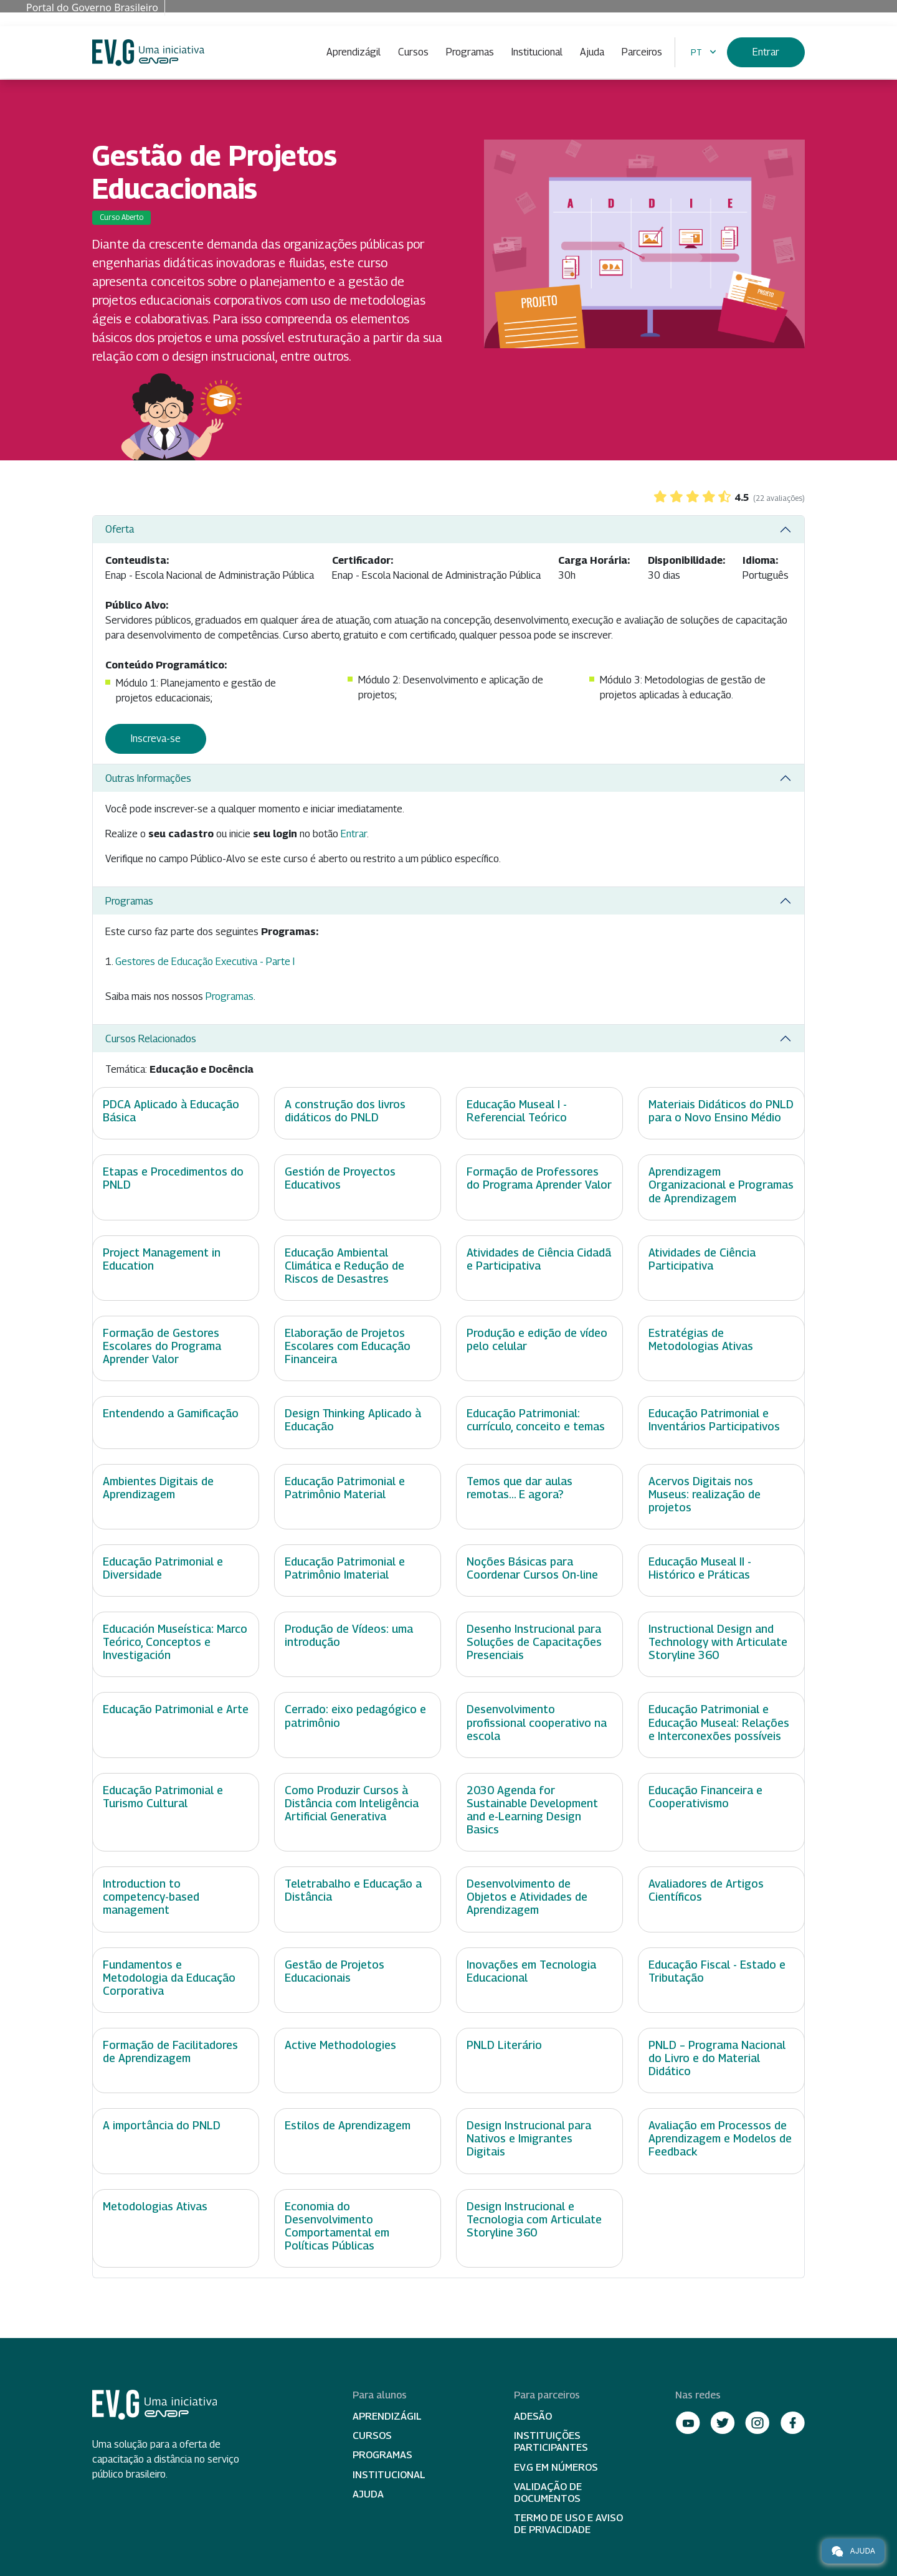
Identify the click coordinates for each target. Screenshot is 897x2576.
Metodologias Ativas (155, 2206)
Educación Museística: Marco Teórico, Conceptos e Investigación (175, 1641)
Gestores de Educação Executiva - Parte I (205, 961)
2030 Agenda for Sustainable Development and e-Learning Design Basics (532, 1810)
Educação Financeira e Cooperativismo (705, 1797)
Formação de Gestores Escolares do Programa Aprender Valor (162, 1346)
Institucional (536, 52)
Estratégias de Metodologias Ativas (700, 1339)
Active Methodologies (340, 2044)
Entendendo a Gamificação (171, 1413)
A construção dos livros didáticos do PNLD (345, 1111)
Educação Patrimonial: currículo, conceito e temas (536, 1420)
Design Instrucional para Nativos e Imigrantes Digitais (529, 2138)
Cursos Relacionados (150, 1039)
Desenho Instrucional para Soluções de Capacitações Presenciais (534, 1641)
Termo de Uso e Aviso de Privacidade (568, 2524)
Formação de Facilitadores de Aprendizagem (170, 2051)
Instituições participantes (551, 2441)
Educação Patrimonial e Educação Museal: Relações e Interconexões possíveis (718, 1722)
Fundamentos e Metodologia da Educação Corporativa (169, 1977)
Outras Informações (148, 778)
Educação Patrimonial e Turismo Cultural (163, 1797)
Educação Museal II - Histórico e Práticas (699, 1568)
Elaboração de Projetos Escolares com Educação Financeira (348, 1346)
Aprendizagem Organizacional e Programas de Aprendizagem (721, 1184)
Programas (470, 52)
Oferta (119, 529)
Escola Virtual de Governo (148, 53)
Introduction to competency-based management (151, 1896)
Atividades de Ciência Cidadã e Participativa (539, 1259)
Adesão (533, 2416)
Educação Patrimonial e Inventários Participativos (714, 1420)
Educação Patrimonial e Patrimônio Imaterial (345, 1568)
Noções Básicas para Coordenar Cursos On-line (532, 1568)
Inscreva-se (156, 738)
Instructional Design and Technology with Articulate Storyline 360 (717, 1641)
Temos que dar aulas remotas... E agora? (519, 1488)
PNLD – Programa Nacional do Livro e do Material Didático (716, 2058)
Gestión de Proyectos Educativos (340, 1178)
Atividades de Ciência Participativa (702, 1259)
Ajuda (592, 52)
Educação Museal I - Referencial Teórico (517, 1111)
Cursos (413, 52)
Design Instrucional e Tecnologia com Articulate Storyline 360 (534, 2219)
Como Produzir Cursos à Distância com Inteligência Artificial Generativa (352, 1803)
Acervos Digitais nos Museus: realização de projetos (704, 1494)
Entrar (765, 52)
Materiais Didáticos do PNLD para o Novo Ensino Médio (721, 1111)
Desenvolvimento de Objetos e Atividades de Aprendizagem (527, 1896)
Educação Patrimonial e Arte (176, 1709)
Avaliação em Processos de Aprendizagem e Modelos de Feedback (720, 2138)
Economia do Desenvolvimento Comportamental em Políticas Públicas (337, 2226)
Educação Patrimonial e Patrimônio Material (345, 1488)
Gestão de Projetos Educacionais (334, 1971)
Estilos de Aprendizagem (348, 2125)
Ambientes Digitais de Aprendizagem (158, 1488)
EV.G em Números (556, 2467)
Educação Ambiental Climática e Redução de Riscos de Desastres (344, 1265)
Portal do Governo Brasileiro (92, 7)
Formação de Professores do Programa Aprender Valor (539, 1178)
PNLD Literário (504, 2044)
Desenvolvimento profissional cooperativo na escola (537, 1722)
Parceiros (642, 52)
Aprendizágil (353, 52)
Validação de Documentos (548, 2492)
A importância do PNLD (162, 2125)
